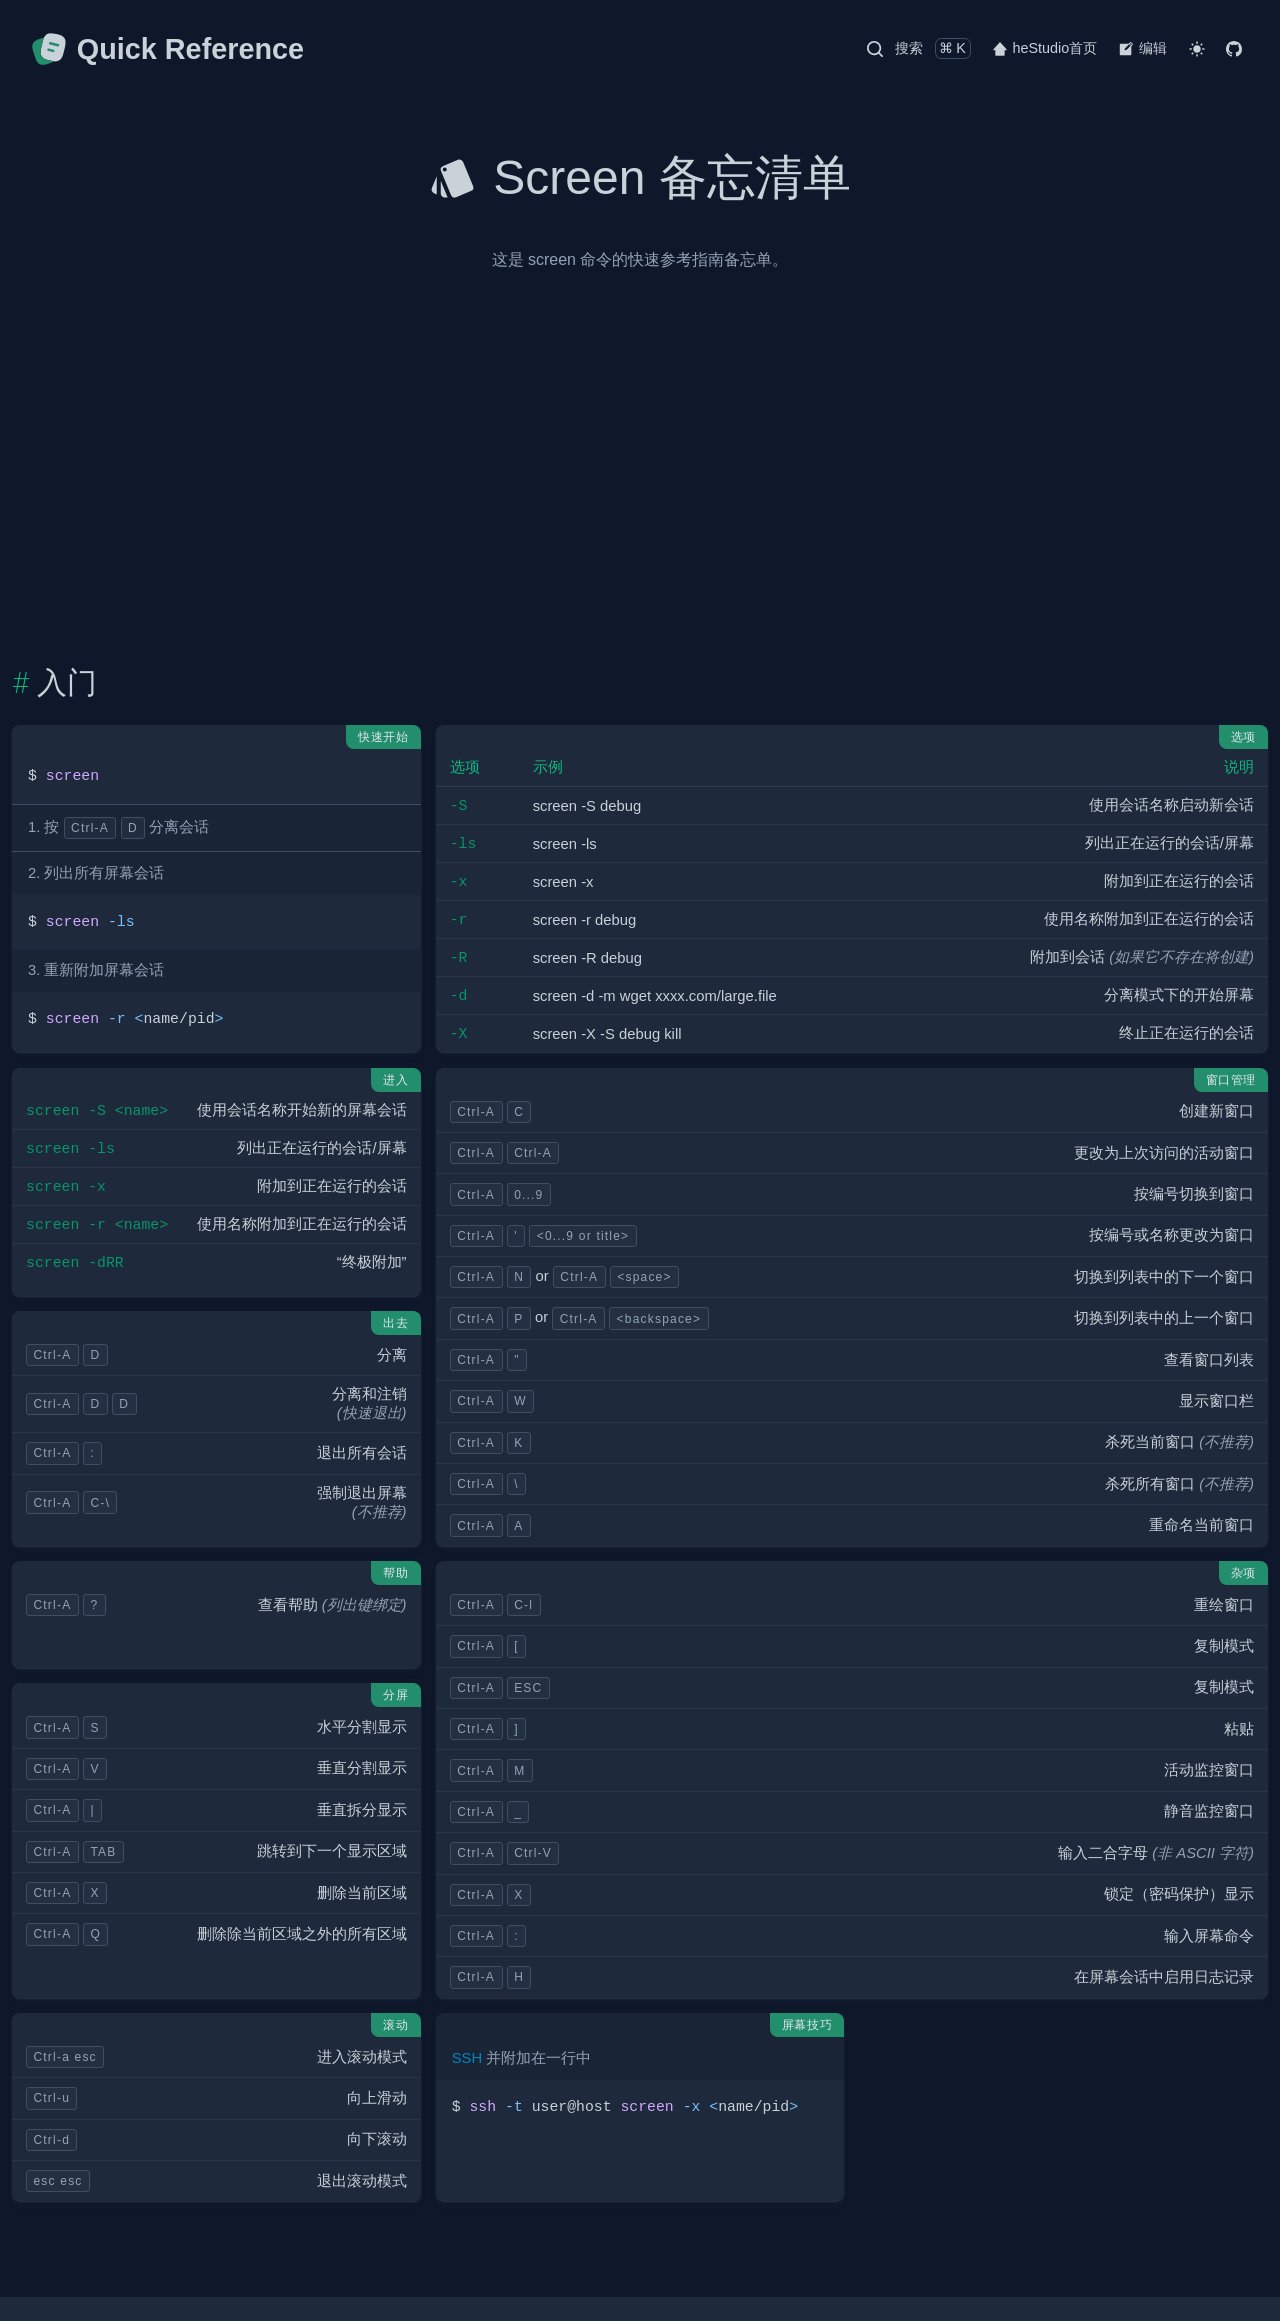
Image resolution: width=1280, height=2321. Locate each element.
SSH (467, 2058)
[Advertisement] (640, 459)
